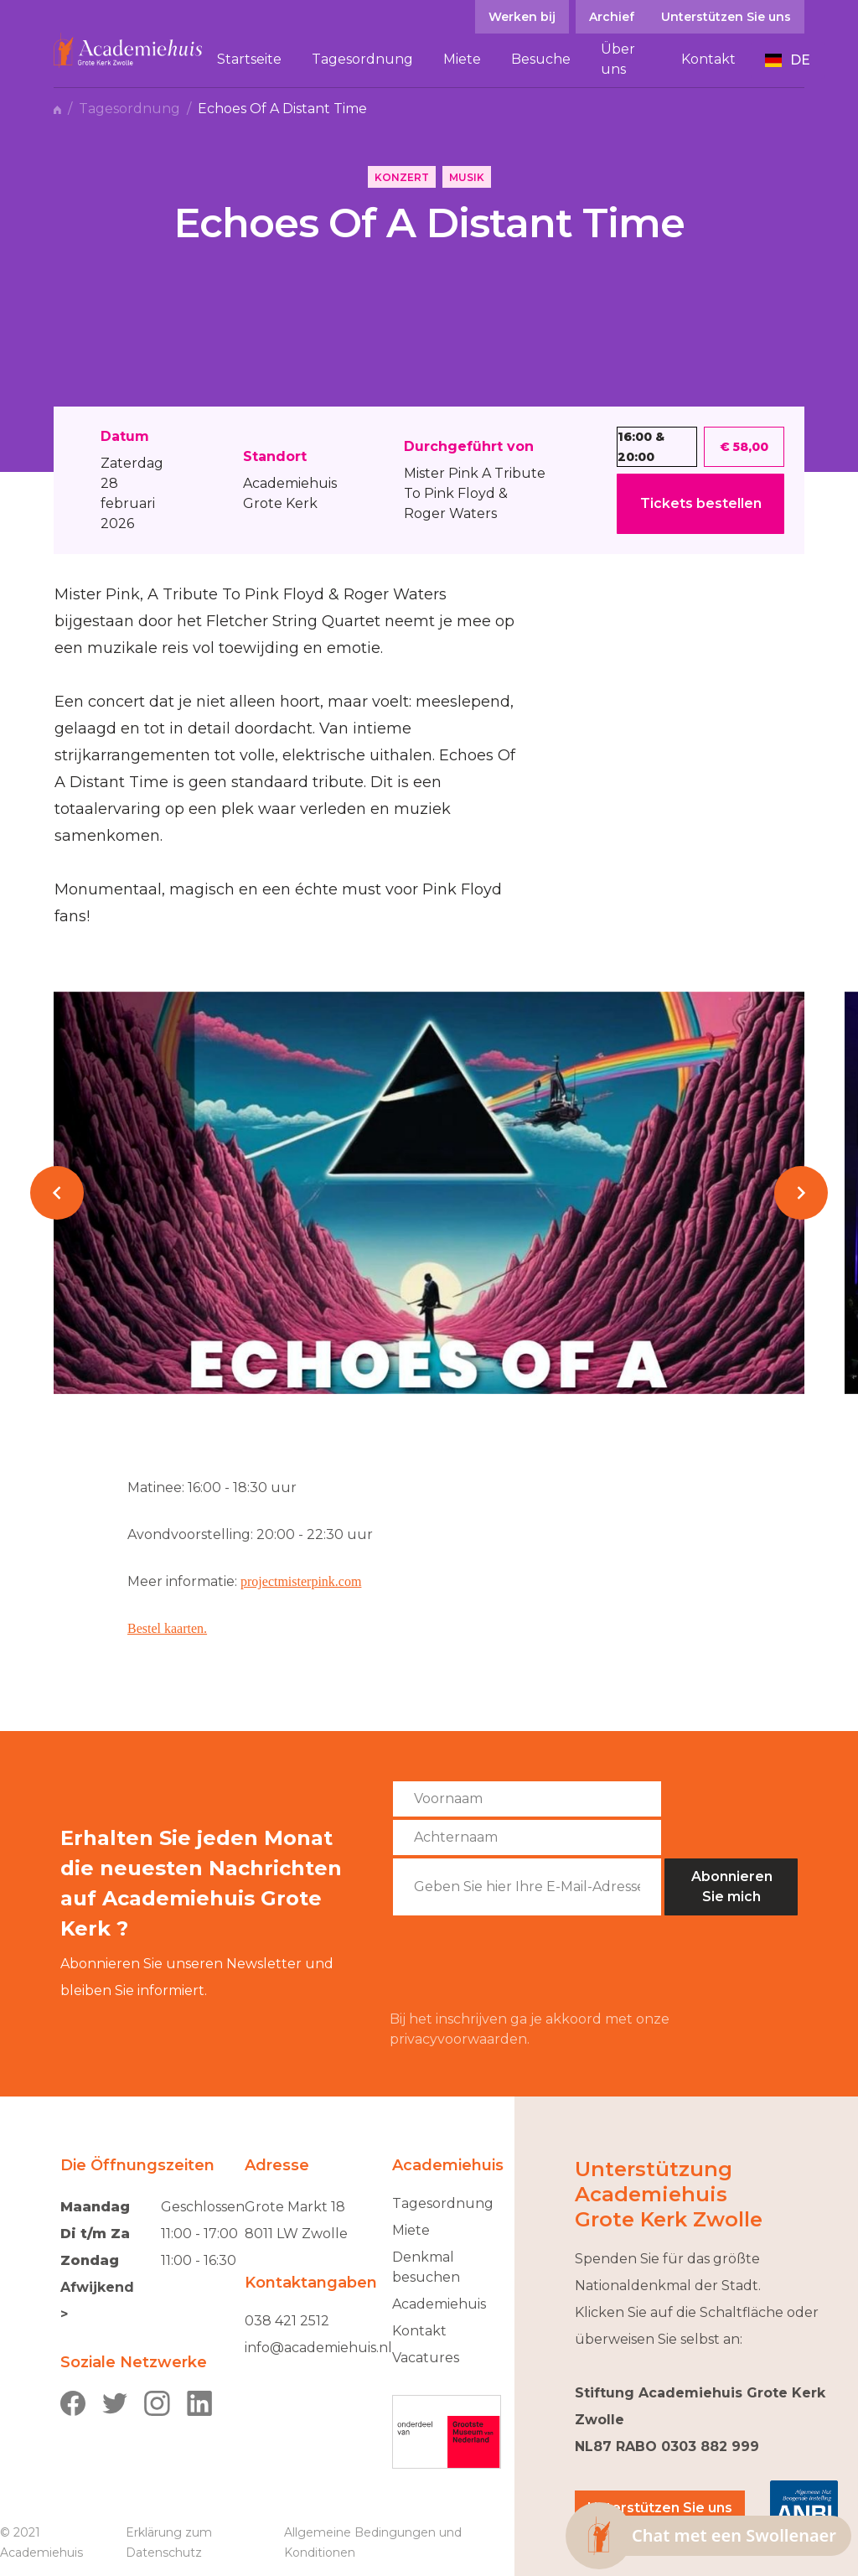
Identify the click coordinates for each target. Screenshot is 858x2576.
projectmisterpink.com (300, 1581)
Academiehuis (439, 2304)
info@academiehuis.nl (318, 2348)
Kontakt (419, 2331)
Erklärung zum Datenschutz (169, 2542)
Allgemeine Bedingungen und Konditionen (373, 2542)
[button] (787, 60)
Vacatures (425, 2358)
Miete (411, 2230)
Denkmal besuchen (426, 2267)
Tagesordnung (129, 109)
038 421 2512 (287, 2321)
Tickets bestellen (701, 503)
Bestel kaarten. (167, 1628)
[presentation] (517, 1963)
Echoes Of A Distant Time (282, 109)
